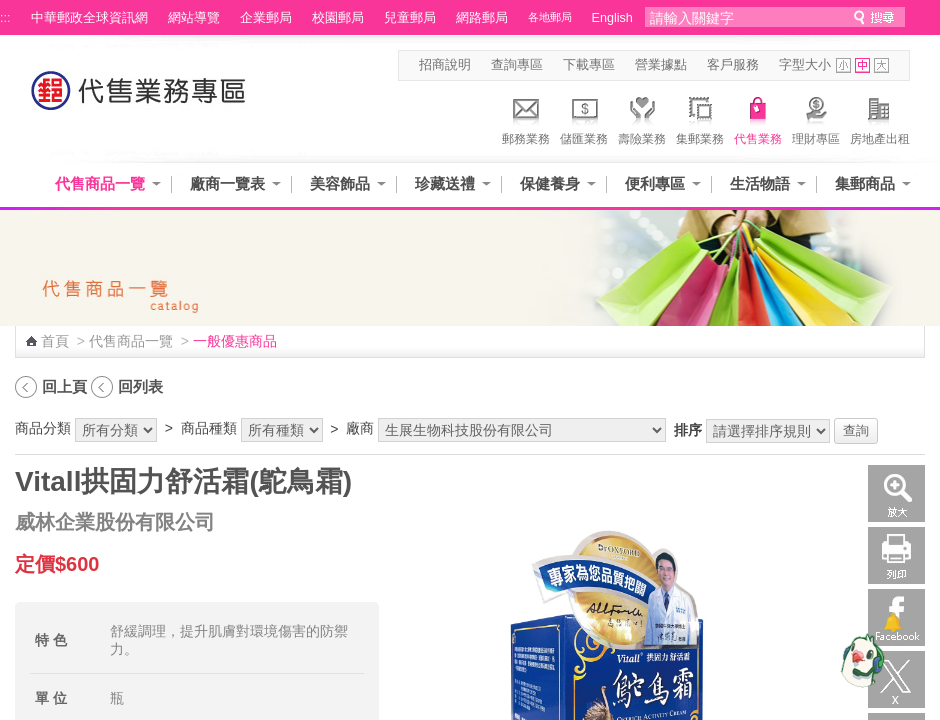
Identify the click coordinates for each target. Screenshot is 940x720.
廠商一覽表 (227, 183)
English (612, 18)
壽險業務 (642, 118)
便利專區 (655, 183)
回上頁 (64, 386)
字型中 (862, 65)
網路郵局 (482, 18)
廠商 (360, 428)
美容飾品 (340, 183)
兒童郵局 (410, 18)
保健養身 (550, 183)
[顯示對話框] (892, 622)
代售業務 (758, 118)
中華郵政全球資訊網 (89, 18)
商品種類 (209, 428)
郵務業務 (526, 118)
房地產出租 (880, 118)
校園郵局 (338, 18)
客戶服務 (733, 65)
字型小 (843, 65)
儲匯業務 (584, 118)
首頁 (55, 341)
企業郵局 (266, 18)
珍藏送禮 (445, 183)
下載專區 (589, 65)
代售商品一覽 (100, 183)
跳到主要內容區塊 (10, 10)
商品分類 (43, 428)
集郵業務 (700, 118)
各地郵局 (550, 17)
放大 (896, 493)
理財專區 (816, 118)
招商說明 (445, 65)
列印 (896, 555)
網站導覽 (194, 18)
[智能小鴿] (860, 660)
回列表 (140, 386)
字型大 (881, 65)
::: (5, 18)
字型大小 (805, 65)
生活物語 (760, 183)
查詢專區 (517, 65)
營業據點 (661, 65)
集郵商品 (865, 183)
